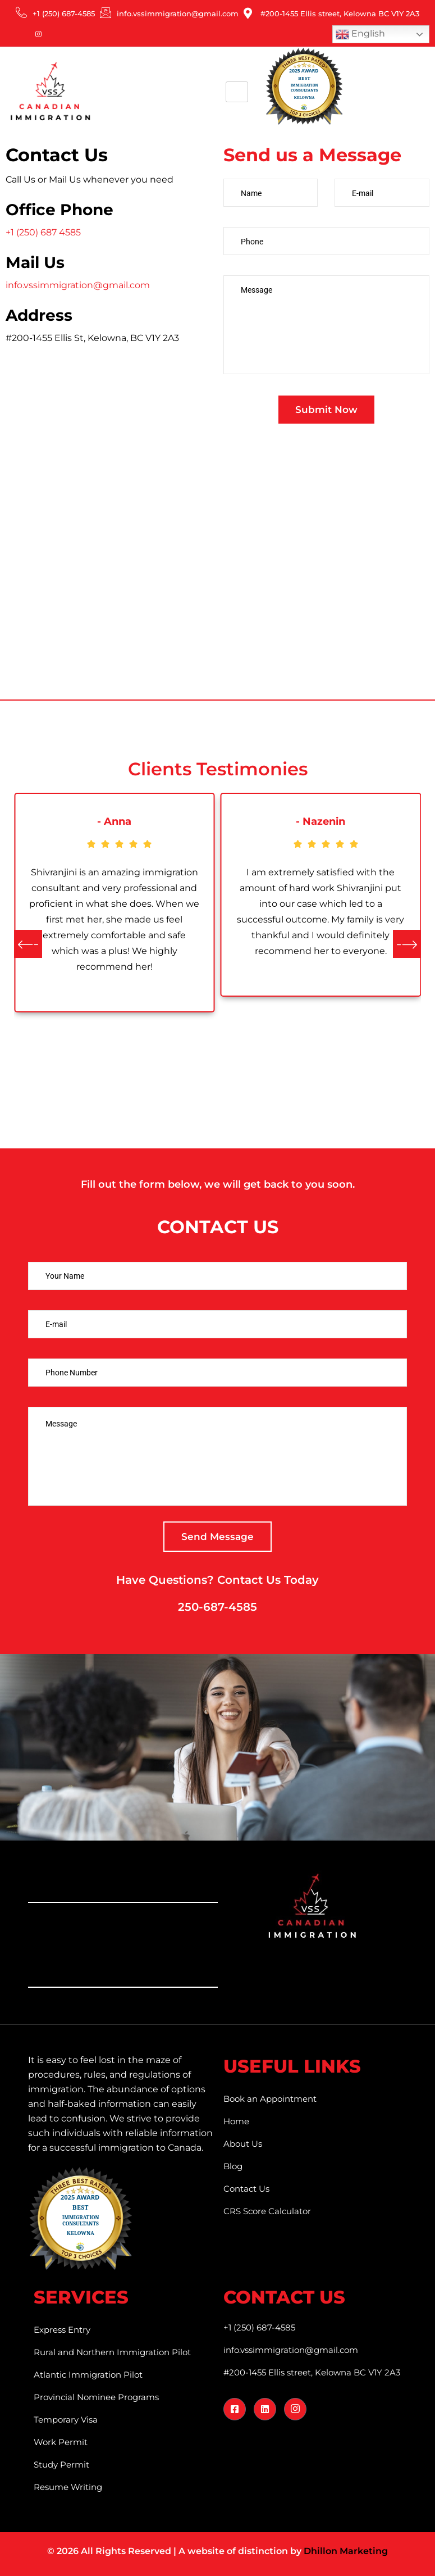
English (360, 34)
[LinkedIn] (24, 34)
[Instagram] (38, 34)
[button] (28, 944)
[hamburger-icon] (237, 91)
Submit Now (326, 409)
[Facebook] (11, 34)
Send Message (217, 1536)
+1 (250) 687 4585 (43, 232)
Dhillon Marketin (343, 2551)
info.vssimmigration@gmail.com (78, 285)
